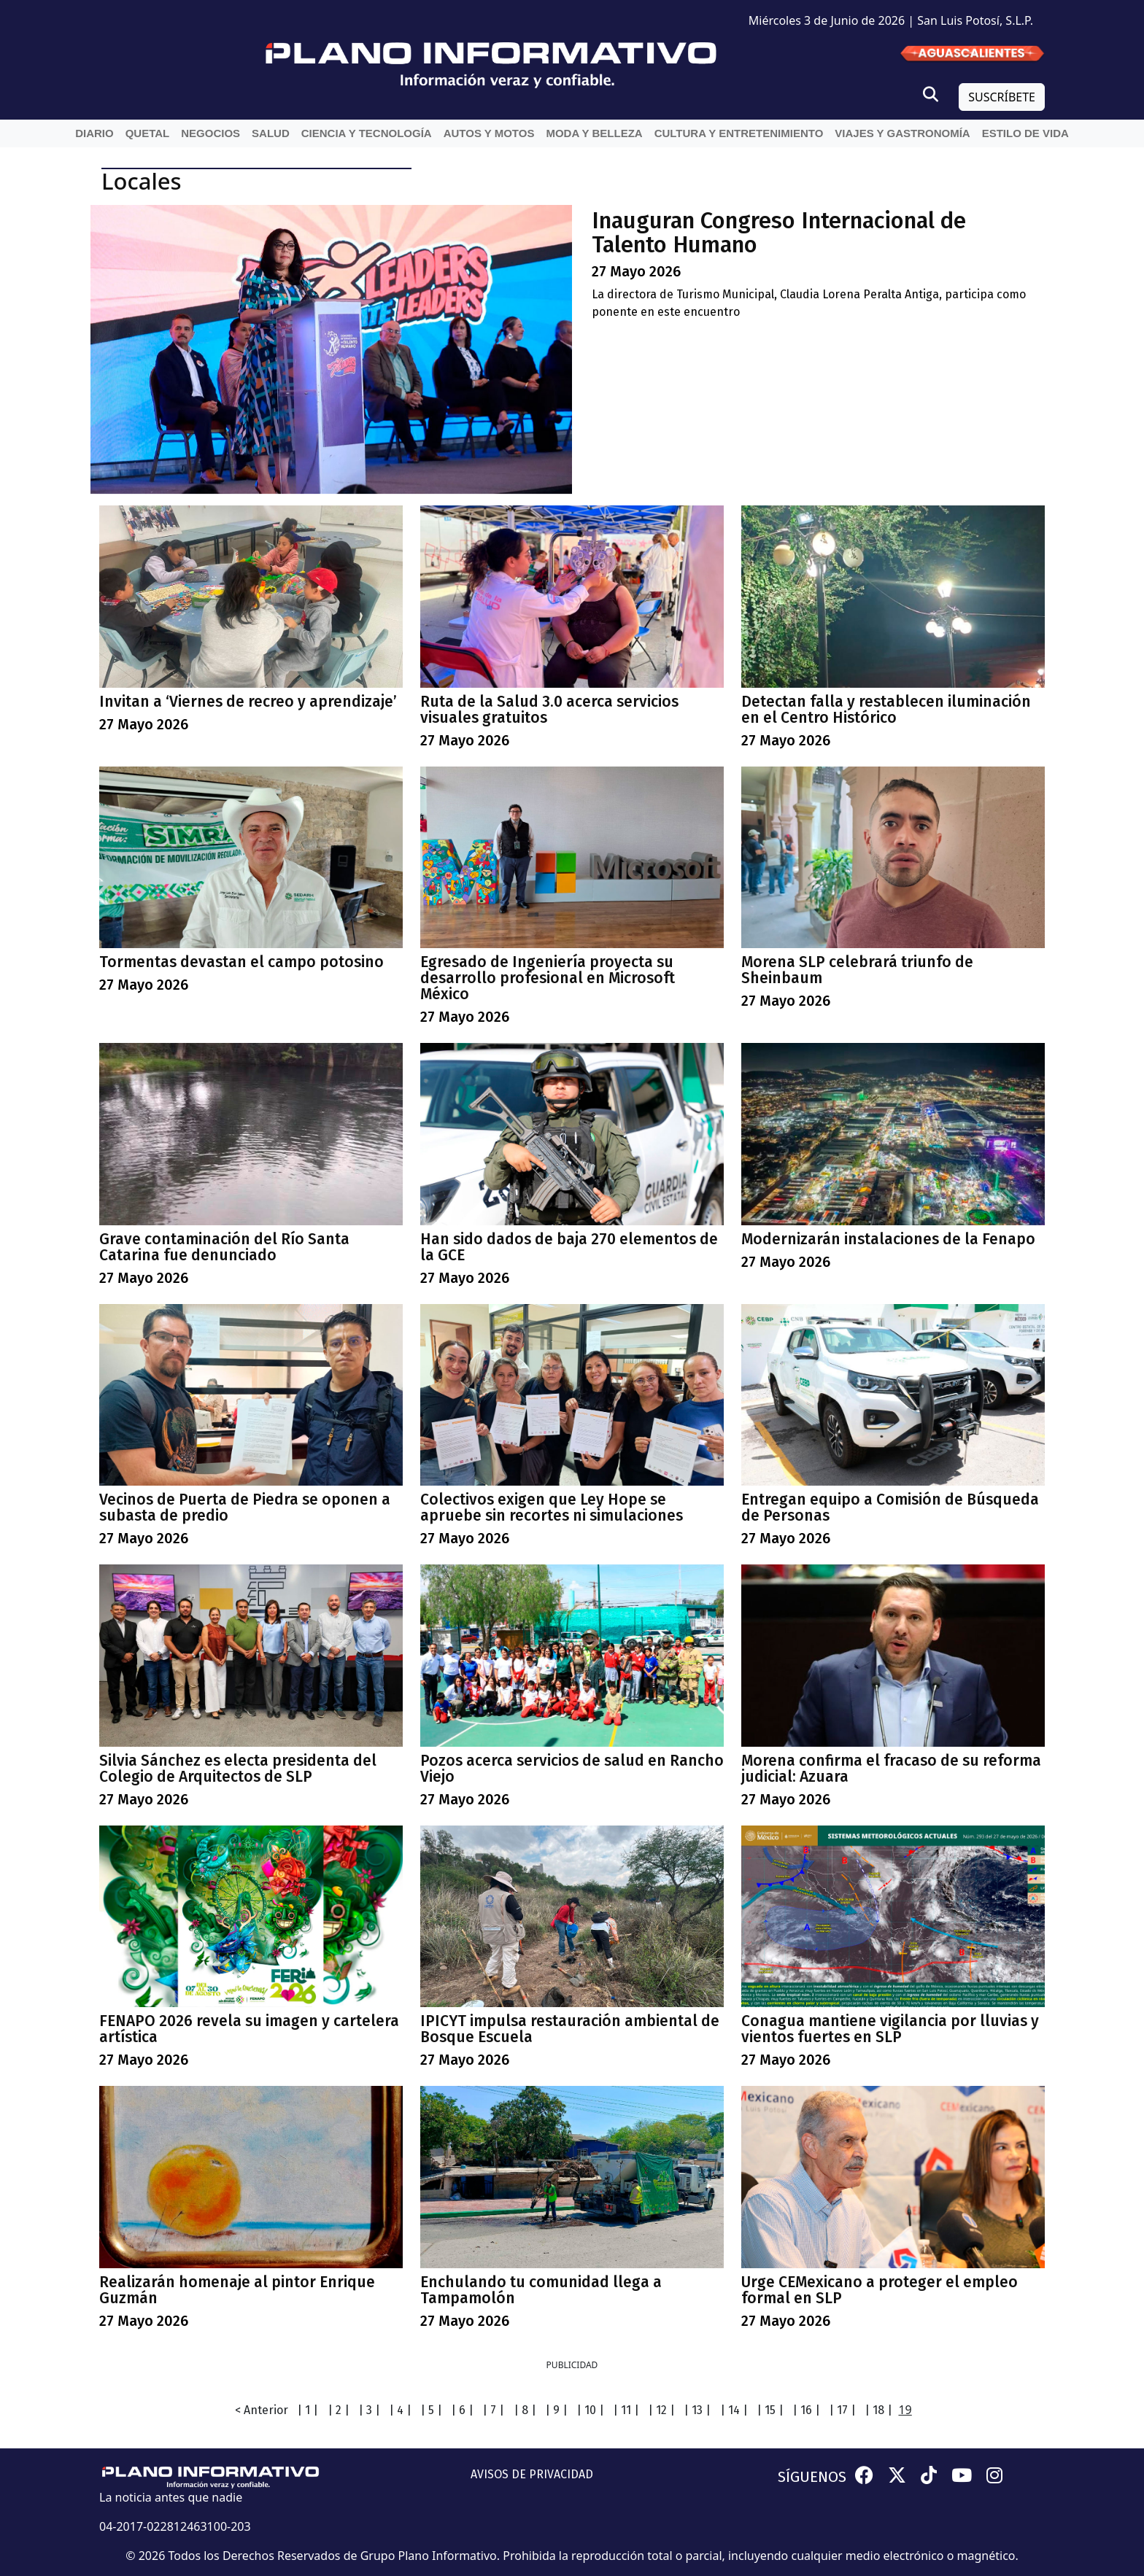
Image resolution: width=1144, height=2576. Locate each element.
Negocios (210, 133)
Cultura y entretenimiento (739, 133)
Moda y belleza (594, 133)
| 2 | (338, 2410)
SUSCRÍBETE (1001, 97)
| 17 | (842, 2410)
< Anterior (261, 2410)
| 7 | (493, 2410)
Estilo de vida (1025, 133)
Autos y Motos (489, 133)
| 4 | (400, 2410)
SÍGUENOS (812, 2476)
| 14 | (734, 2410)
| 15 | (770, 2410)
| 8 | (525, 2410)
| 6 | (462, 2410)
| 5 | (431, 2410)
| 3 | (369, 2410)
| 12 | (661, 2410)
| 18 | (878, 2410)
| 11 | (626, 2410)
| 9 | (556, 2410)
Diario (94, 133)
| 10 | (590, 2410)
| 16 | (806, 2410)
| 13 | (697, 2410)
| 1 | (307, 2410)
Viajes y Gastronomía (902, 133)
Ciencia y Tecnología (366, 133)
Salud (271, 133)
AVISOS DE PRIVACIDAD (532, 2474)
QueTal (147, 133)
